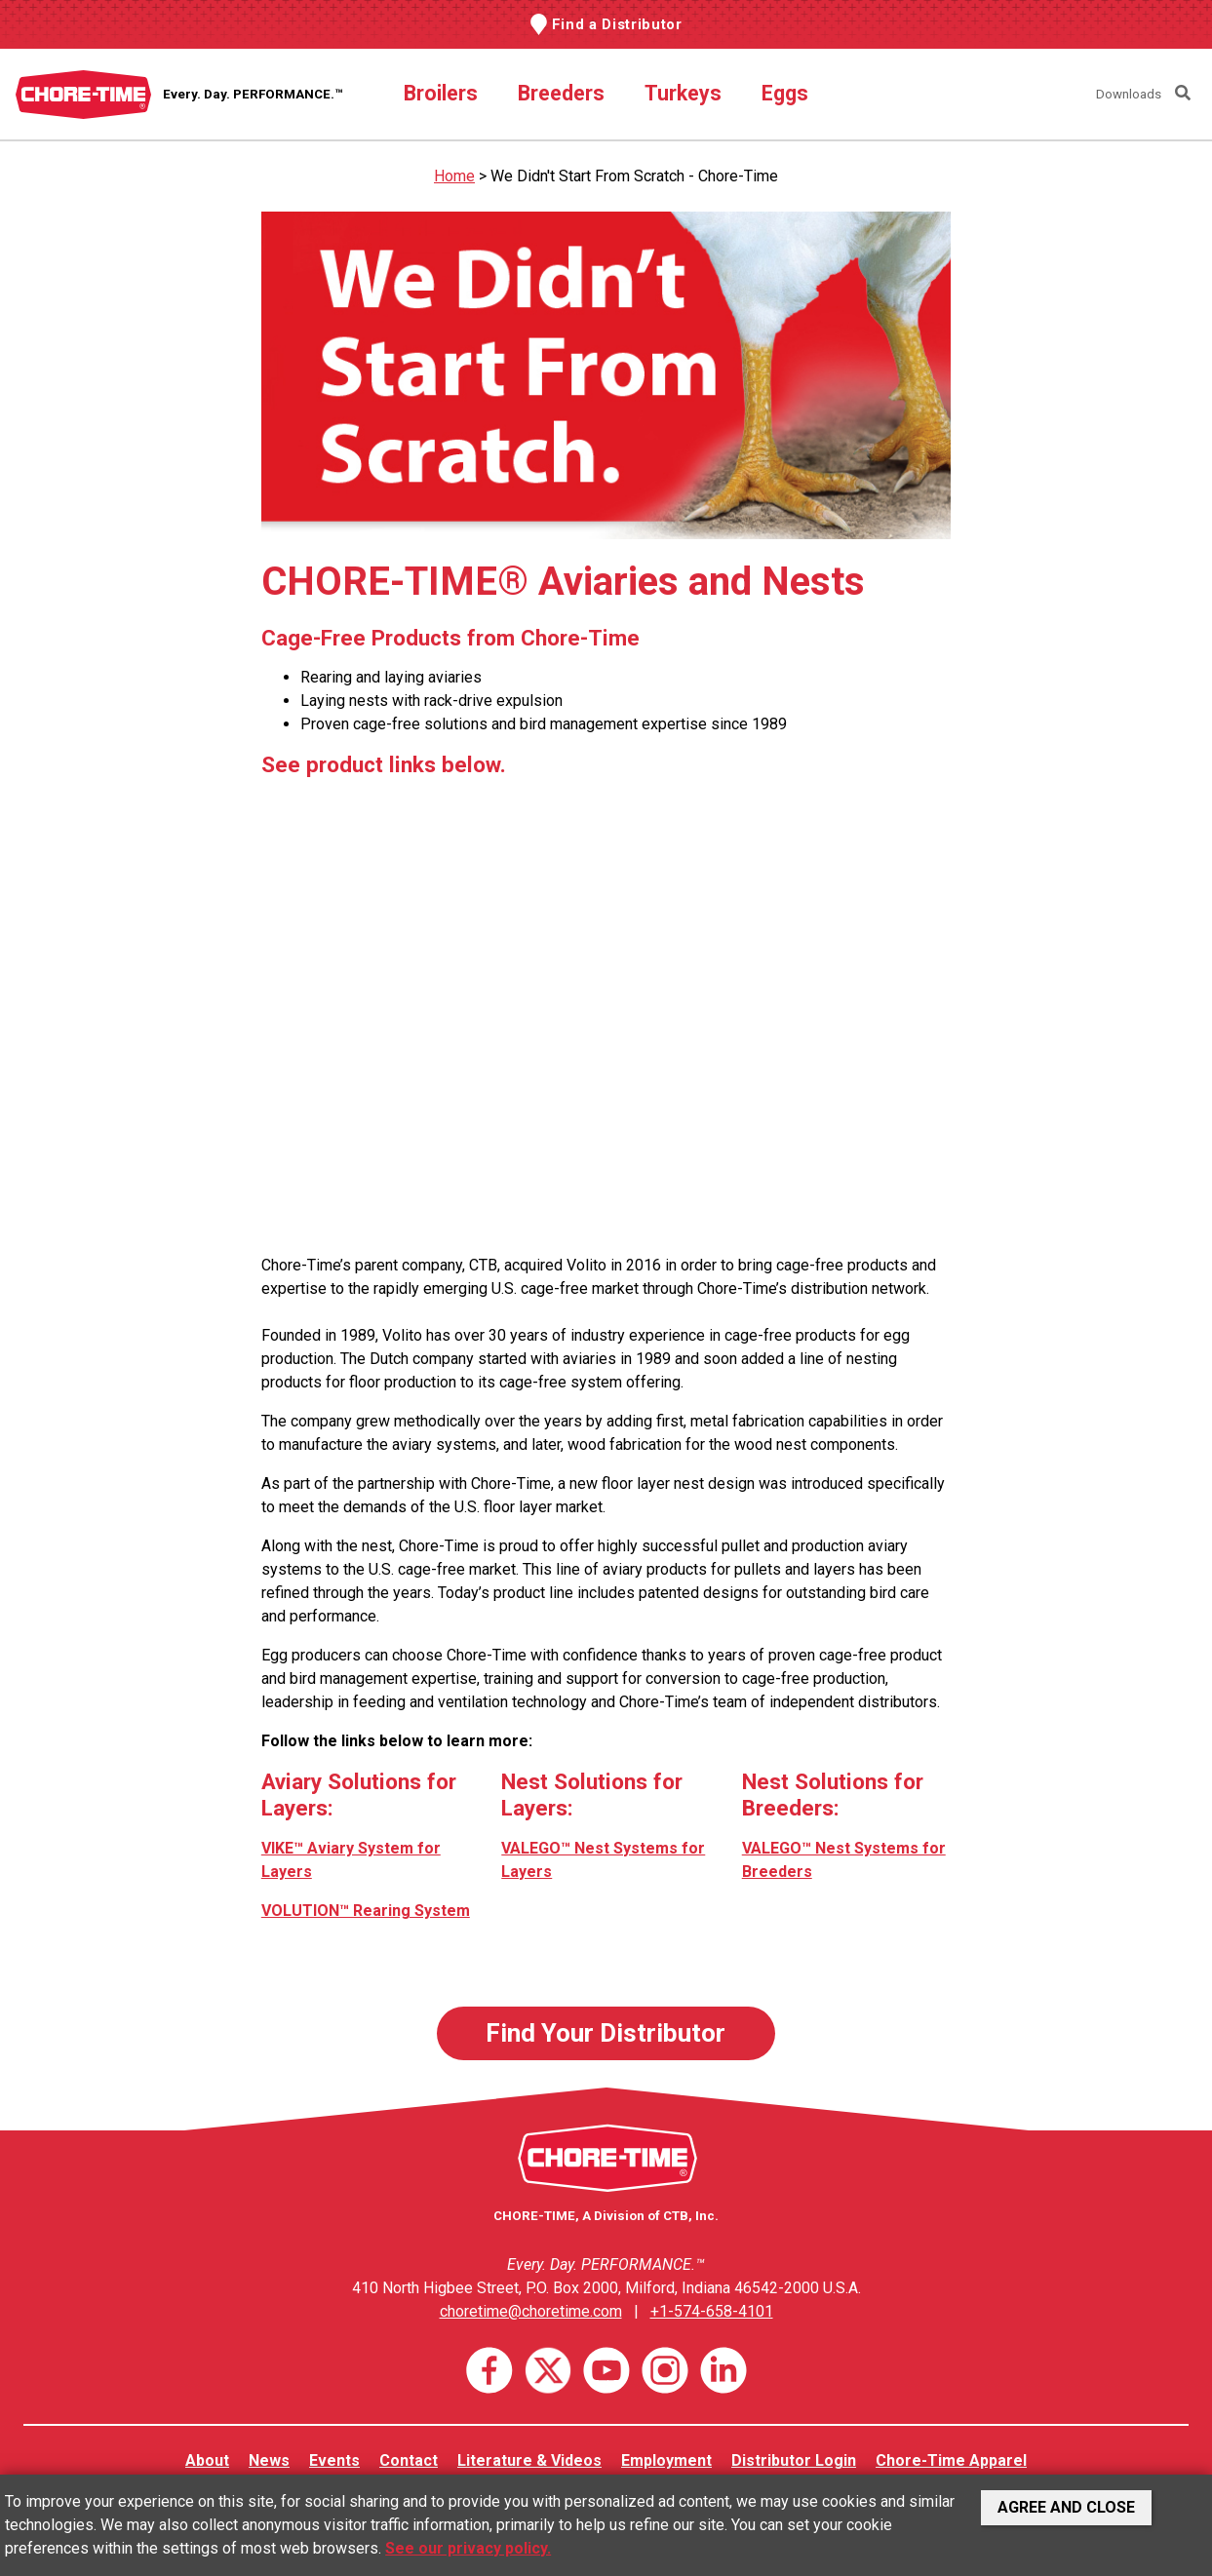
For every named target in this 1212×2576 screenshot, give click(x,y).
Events (334, 2460)
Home (454, 176)
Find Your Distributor (605, 2033)
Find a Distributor (617, 24)
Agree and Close (1066, 2507)
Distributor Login (793, 2460)
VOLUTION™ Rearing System (365, 1910)
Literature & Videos (529, 2460)
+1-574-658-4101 (711, 2311)
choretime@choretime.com (531, 2311)
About (207, 2460)
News (269, 2460)
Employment (666, 2460)
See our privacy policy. (468, 2548)
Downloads (1128, 94)
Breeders (561, 93)
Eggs (785, 93)
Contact (408, 2460)
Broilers (441, 93)
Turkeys (683, 93)
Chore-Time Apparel (951, 2460)
